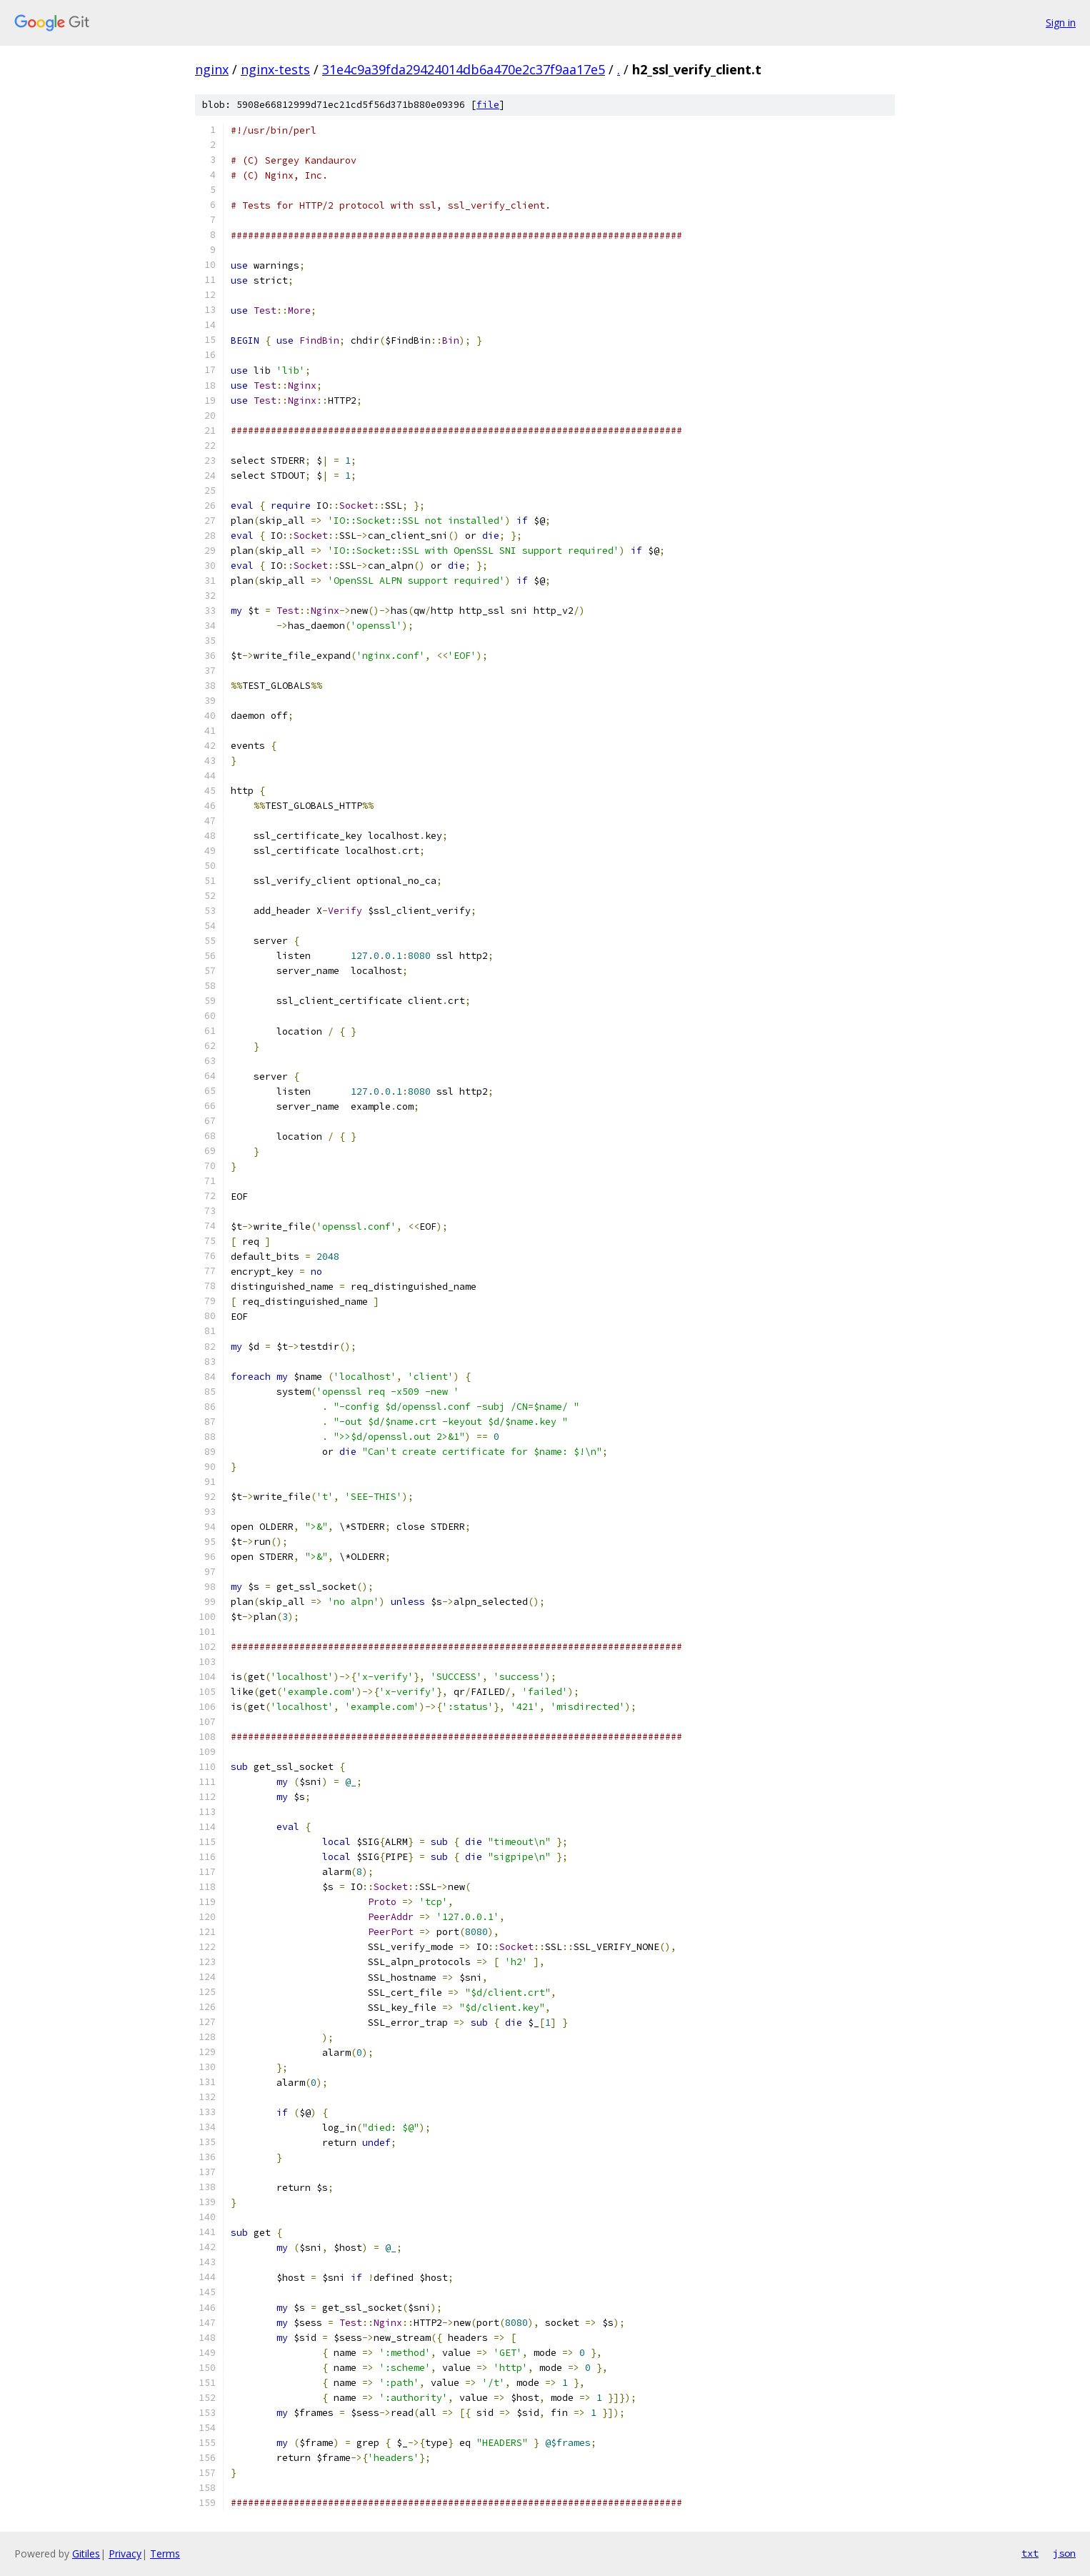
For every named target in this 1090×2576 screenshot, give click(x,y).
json (1064, 2553)
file (487, 105)
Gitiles (86, 2553)
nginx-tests (275, 69)
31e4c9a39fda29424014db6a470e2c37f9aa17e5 (463, 69)
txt (1030, 2553)
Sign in (1061, 22)
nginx (212, 69)
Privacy (125, 2553)
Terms (165, 2553)
